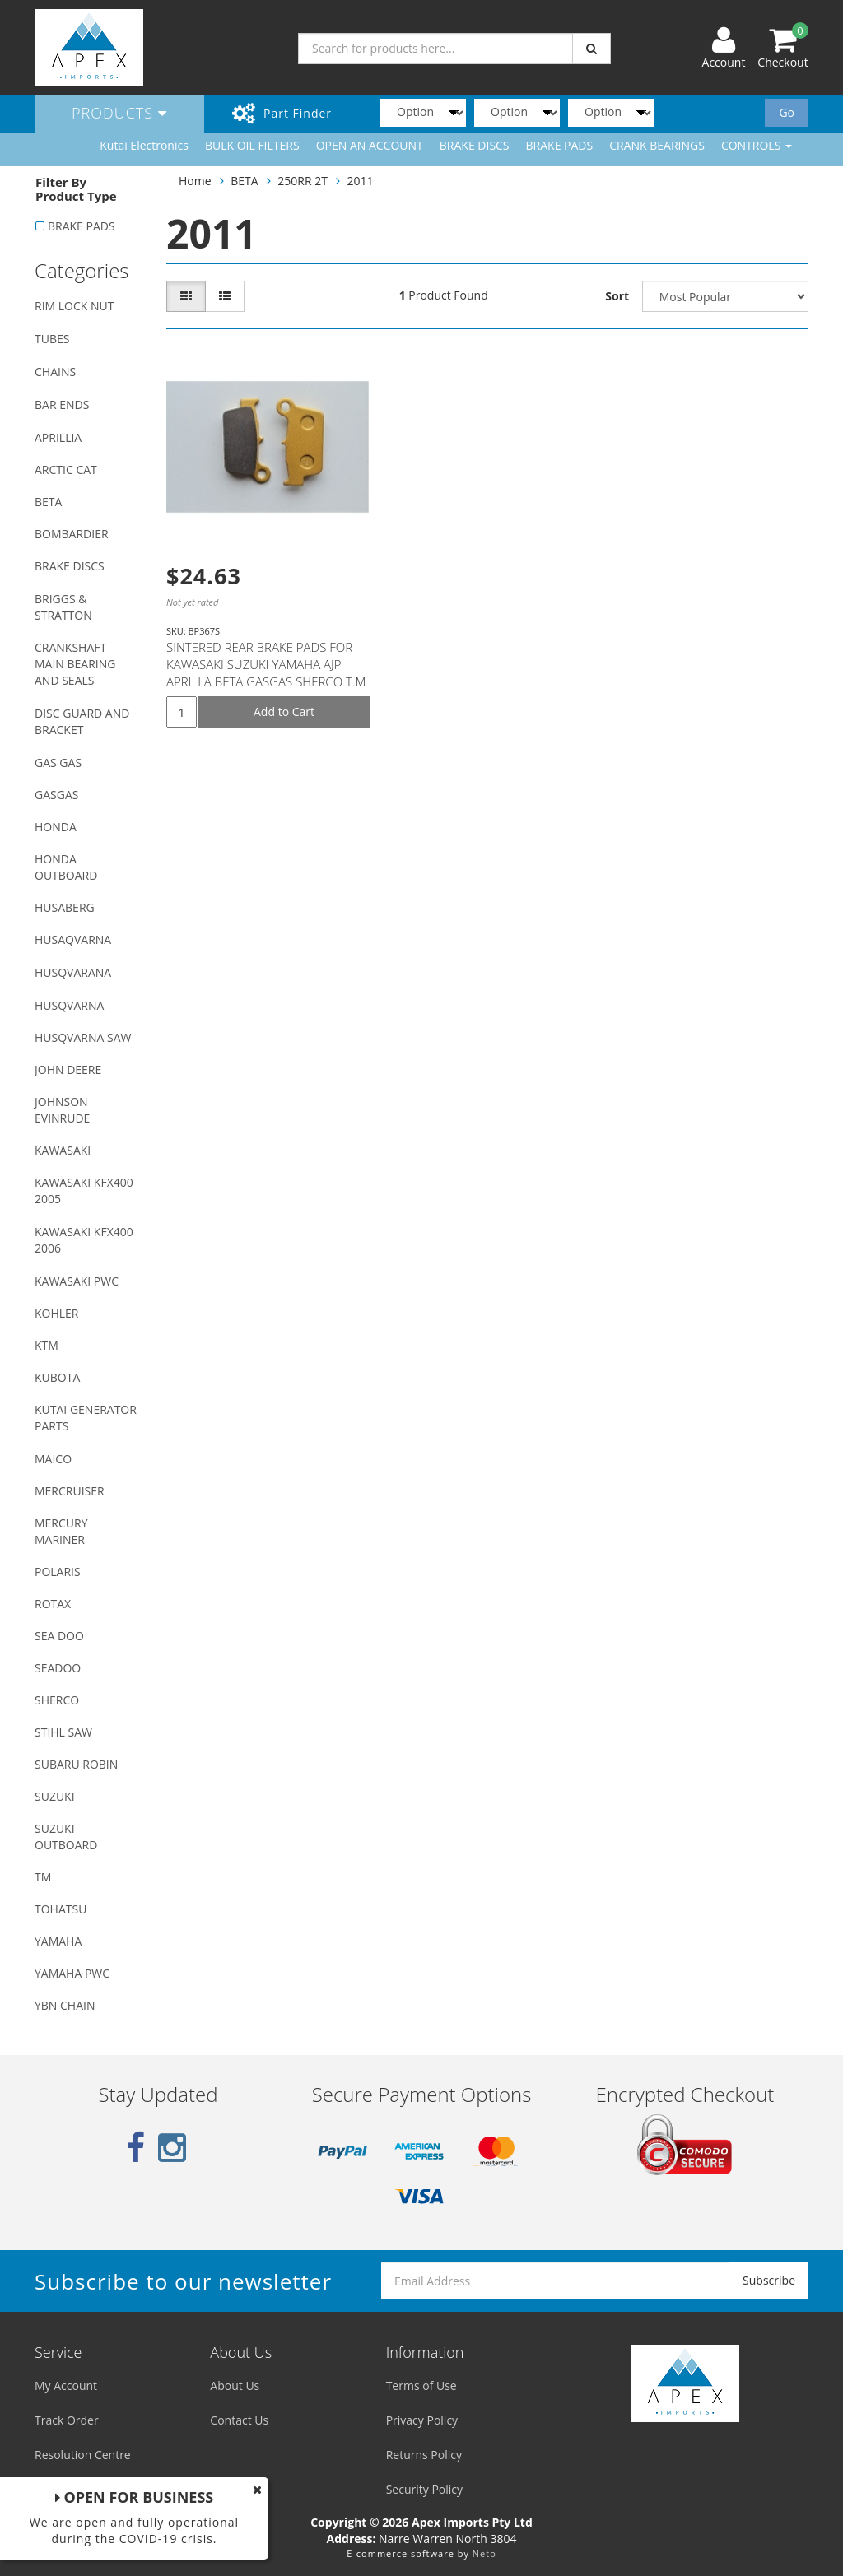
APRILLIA (58, 437)
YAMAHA (58, 1941)
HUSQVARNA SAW (83, 1037)
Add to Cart (284, 711)
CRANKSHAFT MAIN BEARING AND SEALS (75, 663)
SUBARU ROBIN (76, 1764)
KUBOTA (57, 1377)
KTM (46, 1345)
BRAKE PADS (560, 145)
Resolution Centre (83, 2454)
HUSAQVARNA (73, 939)
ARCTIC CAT (66, 469)
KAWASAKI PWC (77, 1281)
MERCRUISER (70, 1491)
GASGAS (56, 794)
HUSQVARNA (69, 1005)
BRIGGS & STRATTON (63, 607)
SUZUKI (55, 1796)
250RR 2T (302, 180)
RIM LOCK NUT (74, 306)
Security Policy (424, 2489)
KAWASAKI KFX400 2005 (84, 1190)
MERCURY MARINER (61, 1531)
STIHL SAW (63, 1732)
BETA (48, 501)
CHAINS (55, 371)
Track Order (67, 2420)
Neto (484, 2553)
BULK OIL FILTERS (252, 145)
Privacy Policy (422, 2420)
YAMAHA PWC (72, 1973)
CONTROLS (756, 145)
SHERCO (57, 1700)
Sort (617, 296)
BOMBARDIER (72, 534)
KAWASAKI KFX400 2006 (84, 1240)
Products (119, 113)
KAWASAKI (63, 1150)
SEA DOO (59, 1636)
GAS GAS (58, 762)
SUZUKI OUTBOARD (66, 1836)
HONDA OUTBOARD (66, 867)
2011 (360, 180)
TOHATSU (60, 1909)
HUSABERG (65, 907)
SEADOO (58, 1668)
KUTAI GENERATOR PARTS (86, 1418)
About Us (234, 2385)
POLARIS (58, 1571)
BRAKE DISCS (475, 145)
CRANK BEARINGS (657, 145)
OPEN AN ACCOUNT (369, 145)
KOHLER (57, 1313)
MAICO (53, 1459)
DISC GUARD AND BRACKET (82, 721)
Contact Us (239, 2420)
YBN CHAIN (65, 2005)
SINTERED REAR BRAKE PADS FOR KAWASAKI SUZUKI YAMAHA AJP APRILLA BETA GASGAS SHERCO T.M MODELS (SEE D (266, 673)
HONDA (56, 827)
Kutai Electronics (144, 145)
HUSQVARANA (73, 972)
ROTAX (53, 1603)
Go (786, 112)
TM (43, 1877)
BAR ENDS (62, 404)
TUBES (52, 338)
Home (195, 180)
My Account (66, 2385)
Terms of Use (421, 2385)
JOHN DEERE (68, 1069)
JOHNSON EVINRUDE (62, 1110)
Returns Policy (424, 2454)
